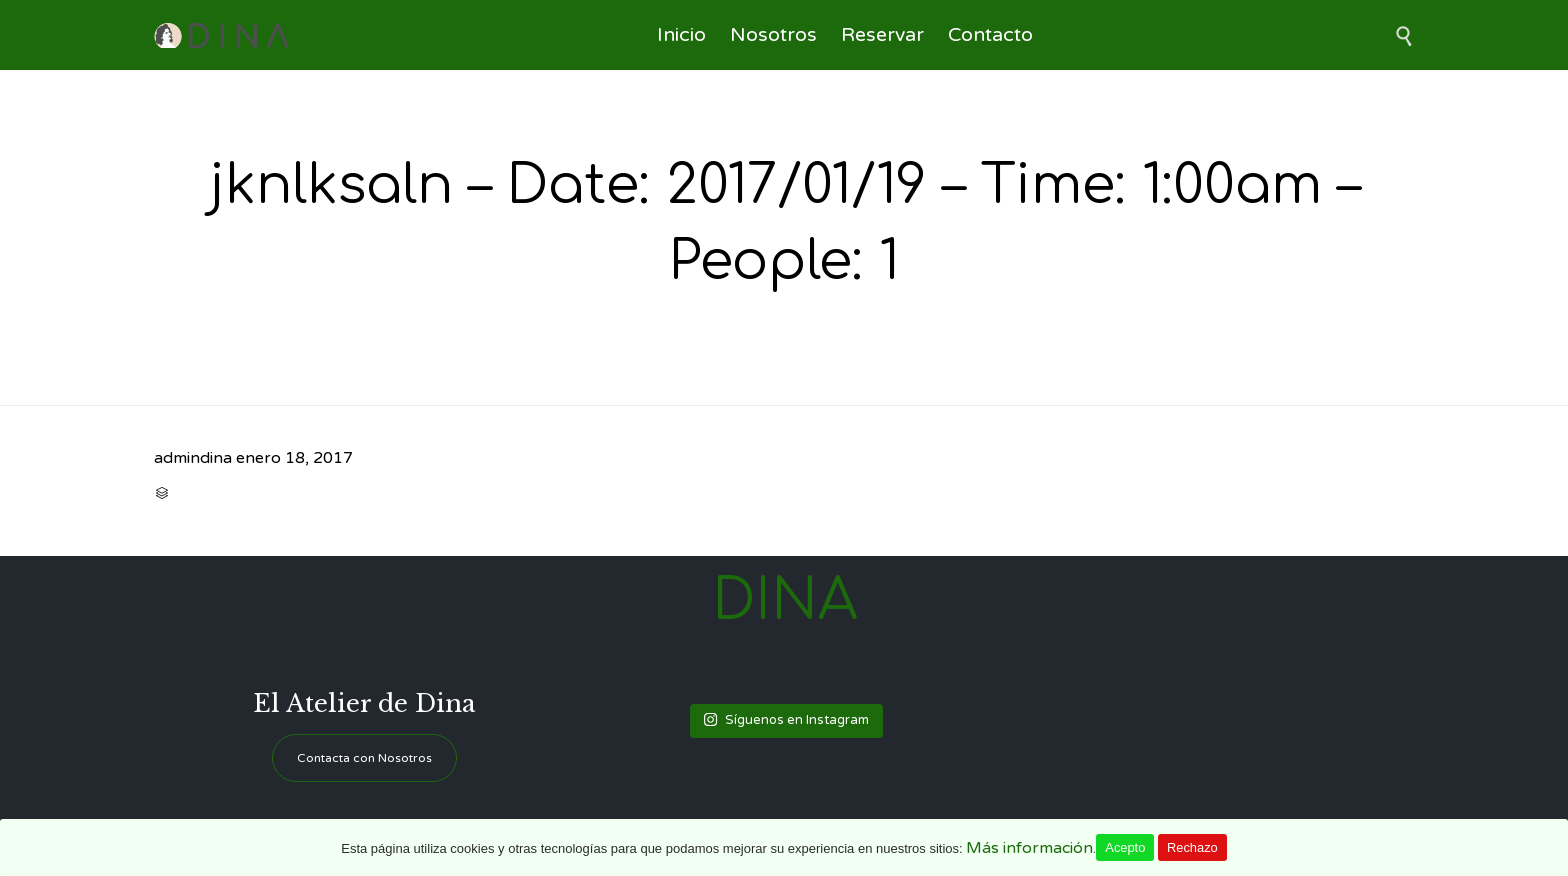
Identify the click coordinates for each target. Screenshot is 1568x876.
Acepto (1125, 847)
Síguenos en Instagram (786, 720)
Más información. (1031, 848)
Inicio (681, 35)
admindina (193, 458)
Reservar (882, 35)
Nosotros (773, 35)
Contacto (990, 35)
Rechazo (1192, 847)
